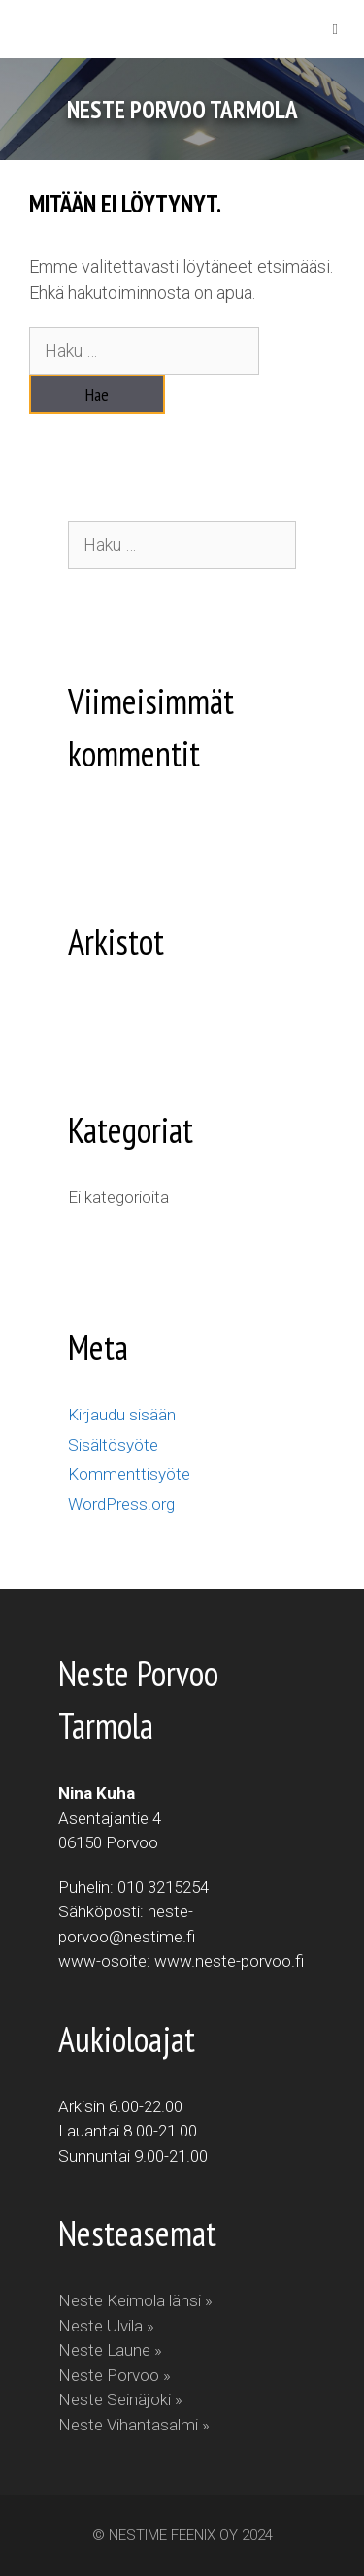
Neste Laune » (110, 2350)
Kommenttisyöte (129, 1474)
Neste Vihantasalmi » (134, 2424)
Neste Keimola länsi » (135, 2300)
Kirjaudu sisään (122, 1414)
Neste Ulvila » (106, 2325)
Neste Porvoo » (114, 2375)
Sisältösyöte (113, 1444)
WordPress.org (121, 1504)
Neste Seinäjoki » (120, 2399)
